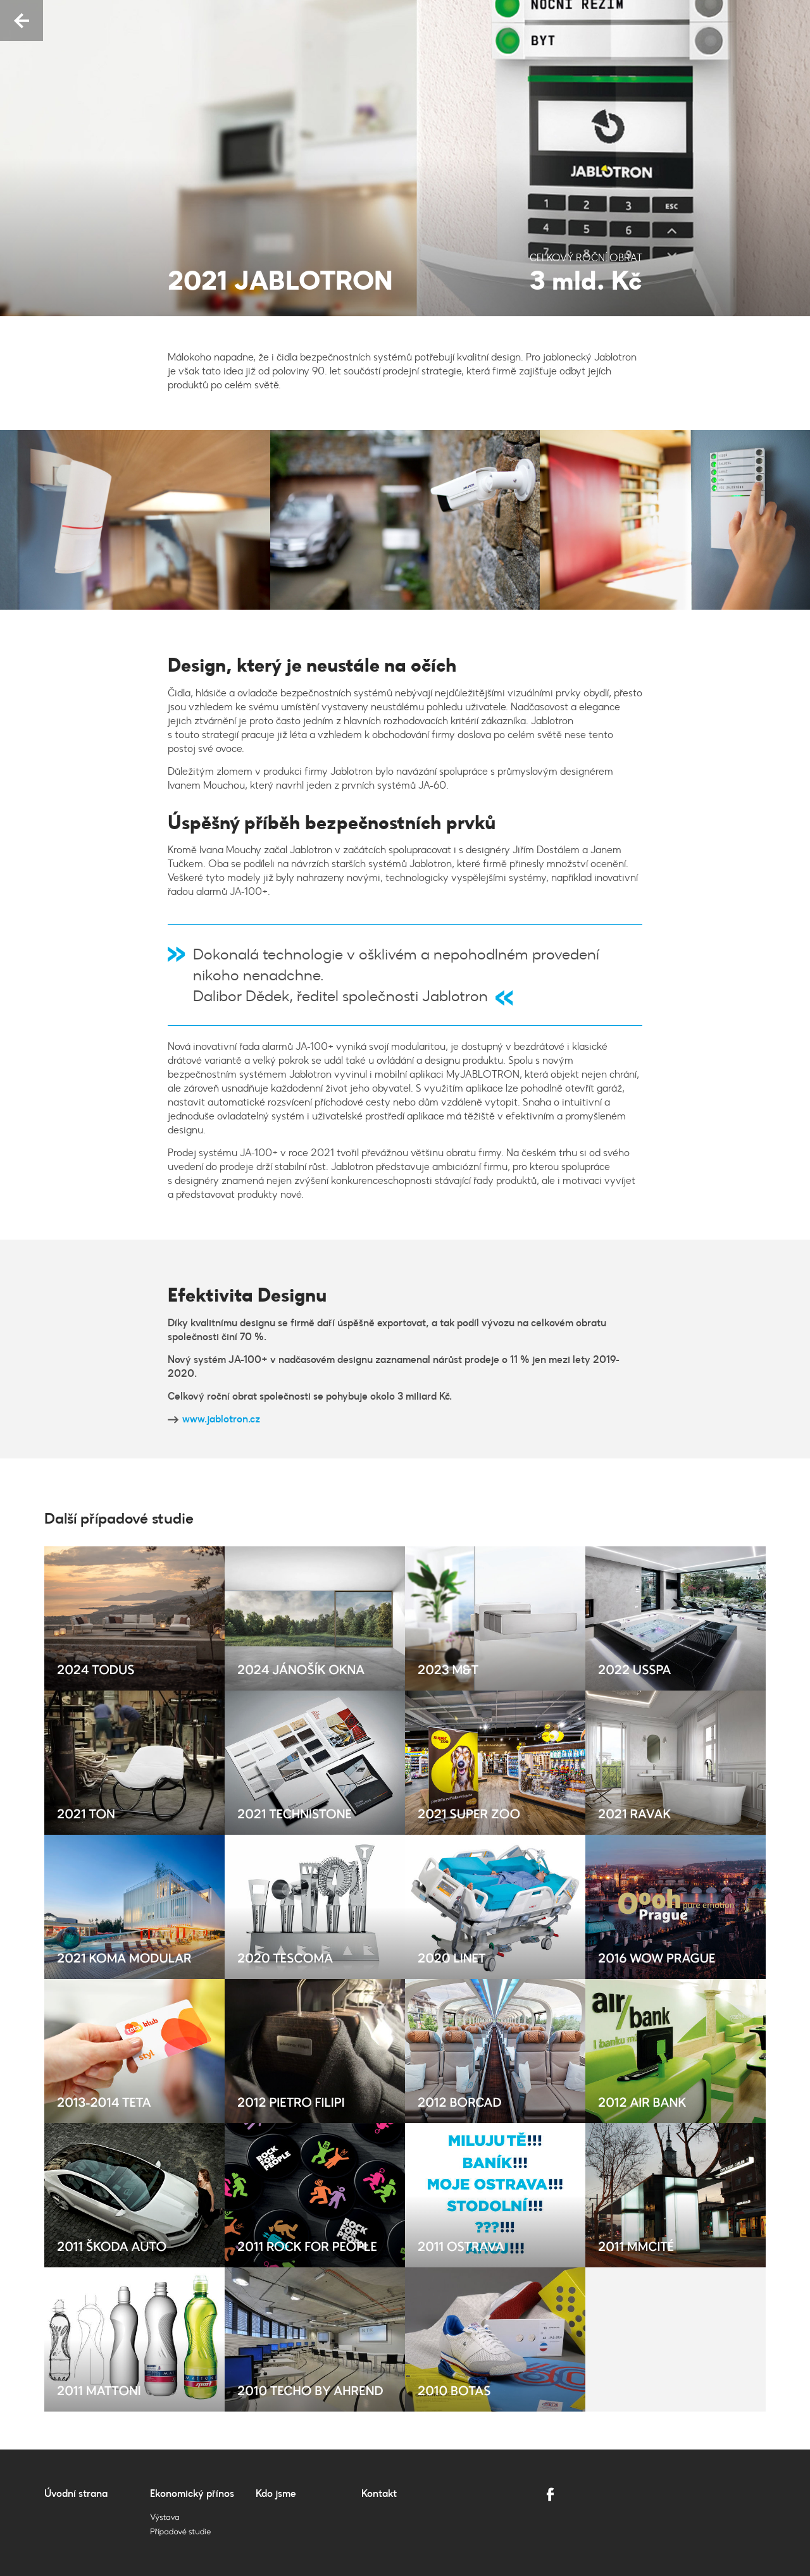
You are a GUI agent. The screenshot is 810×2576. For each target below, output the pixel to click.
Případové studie (180, 2532)
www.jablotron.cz (221, 1419)
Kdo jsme (276, 2493)
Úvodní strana (76, 2493)
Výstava (165, 2517)
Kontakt (379, 2493)
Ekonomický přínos (192, 2493)
